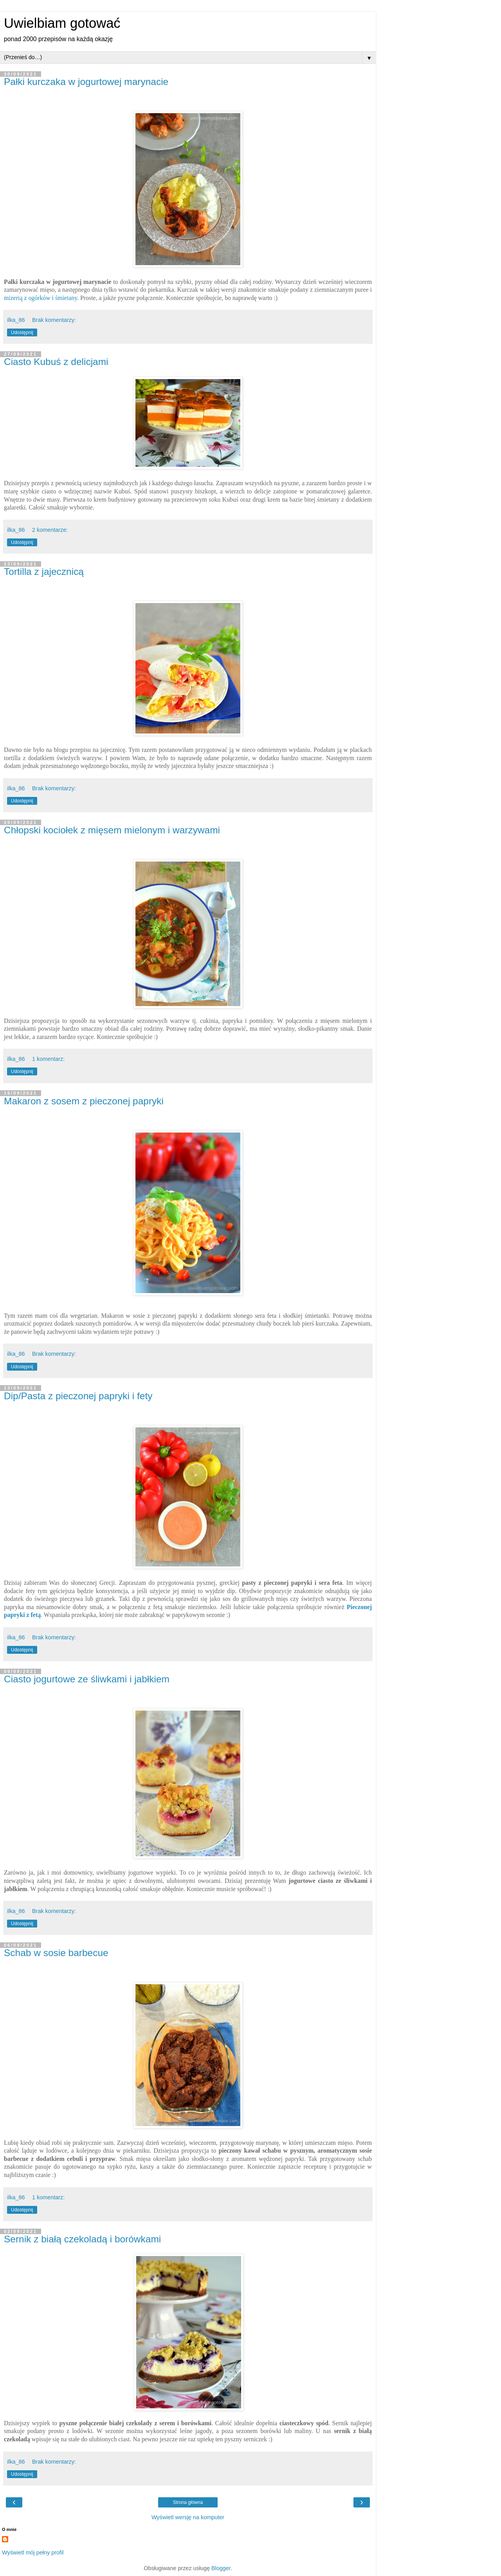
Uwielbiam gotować (62, 23)
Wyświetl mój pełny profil (32, 2552)
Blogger (221, 2568)
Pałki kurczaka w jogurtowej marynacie (86, 81)
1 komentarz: (48, 1059)
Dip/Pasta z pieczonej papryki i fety (78, 1396)
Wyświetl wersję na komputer (187, 2517)
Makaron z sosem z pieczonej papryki (84, 1101)
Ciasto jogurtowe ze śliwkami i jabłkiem (86, 1679)
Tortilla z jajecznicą (44, 571)
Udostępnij (22, 332)
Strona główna (188, 2502)
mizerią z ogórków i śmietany (40, 297)
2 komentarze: (50, 530)
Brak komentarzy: (54, 320)
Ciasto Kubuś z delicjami (56, 361)
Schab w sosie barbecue (56, 1952)
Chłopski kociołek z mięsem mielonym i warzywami (112, 830)
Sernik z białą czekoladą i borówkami (82, 2239)
